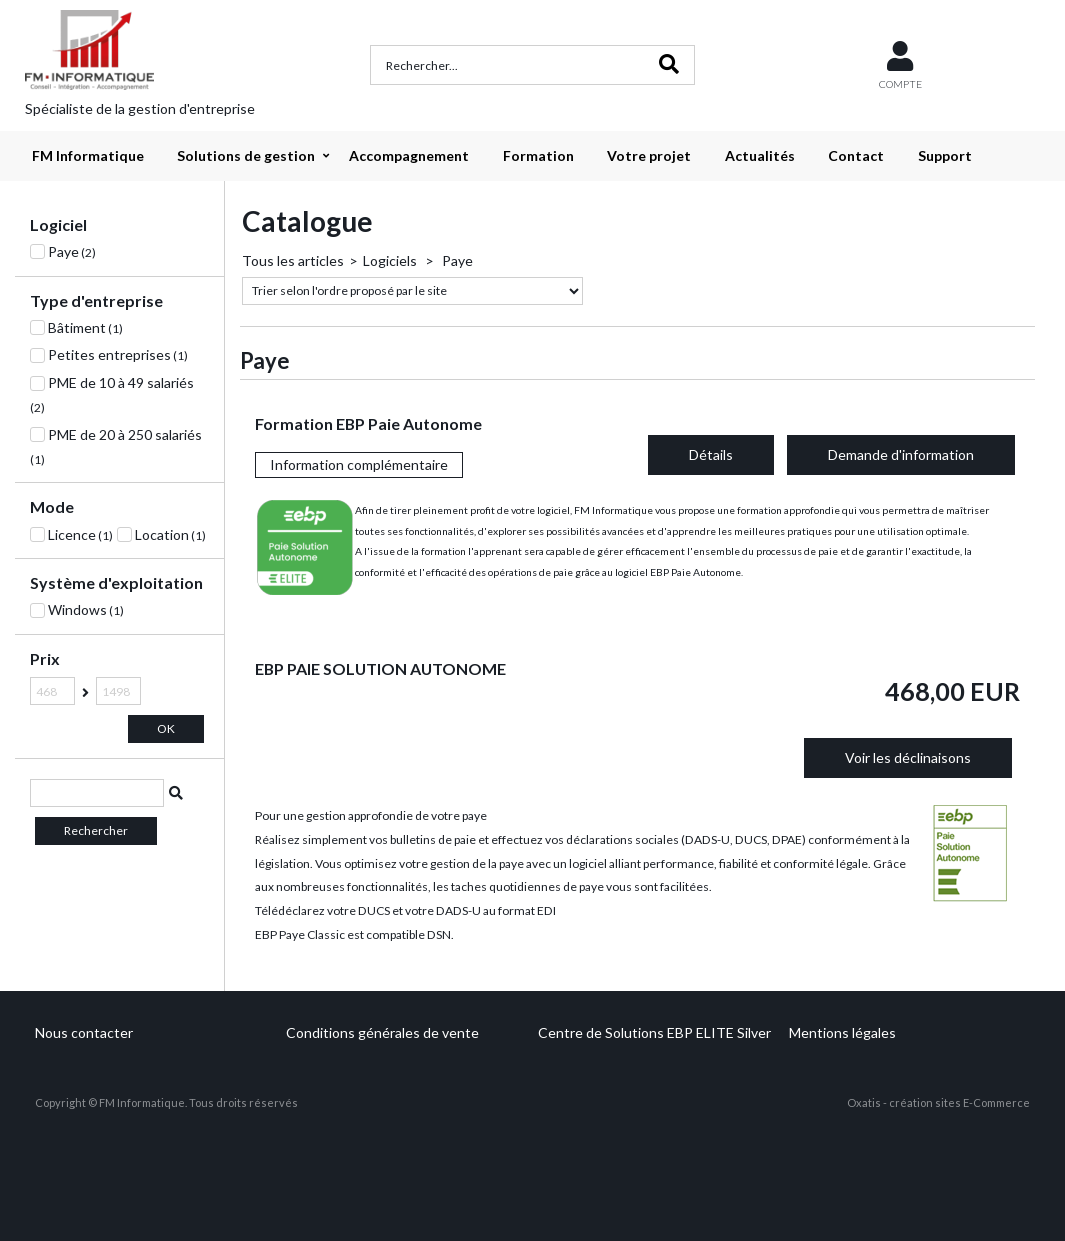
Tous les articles (293, 260)
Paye (456, 260)
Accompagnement (409, 155)
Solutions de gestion (246, 155)
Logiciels (391, 260)
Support (945, 155)
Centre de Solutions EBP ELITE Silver (654, 1032)
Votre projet (649, 155)
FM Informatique (88, 155)
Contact (856, 155)
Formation (538, 155)
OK (166, 728)
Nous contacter (84, 1032)
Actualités (760, 155)
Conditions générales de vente (382, 1032)
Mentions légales (842, 1032)
